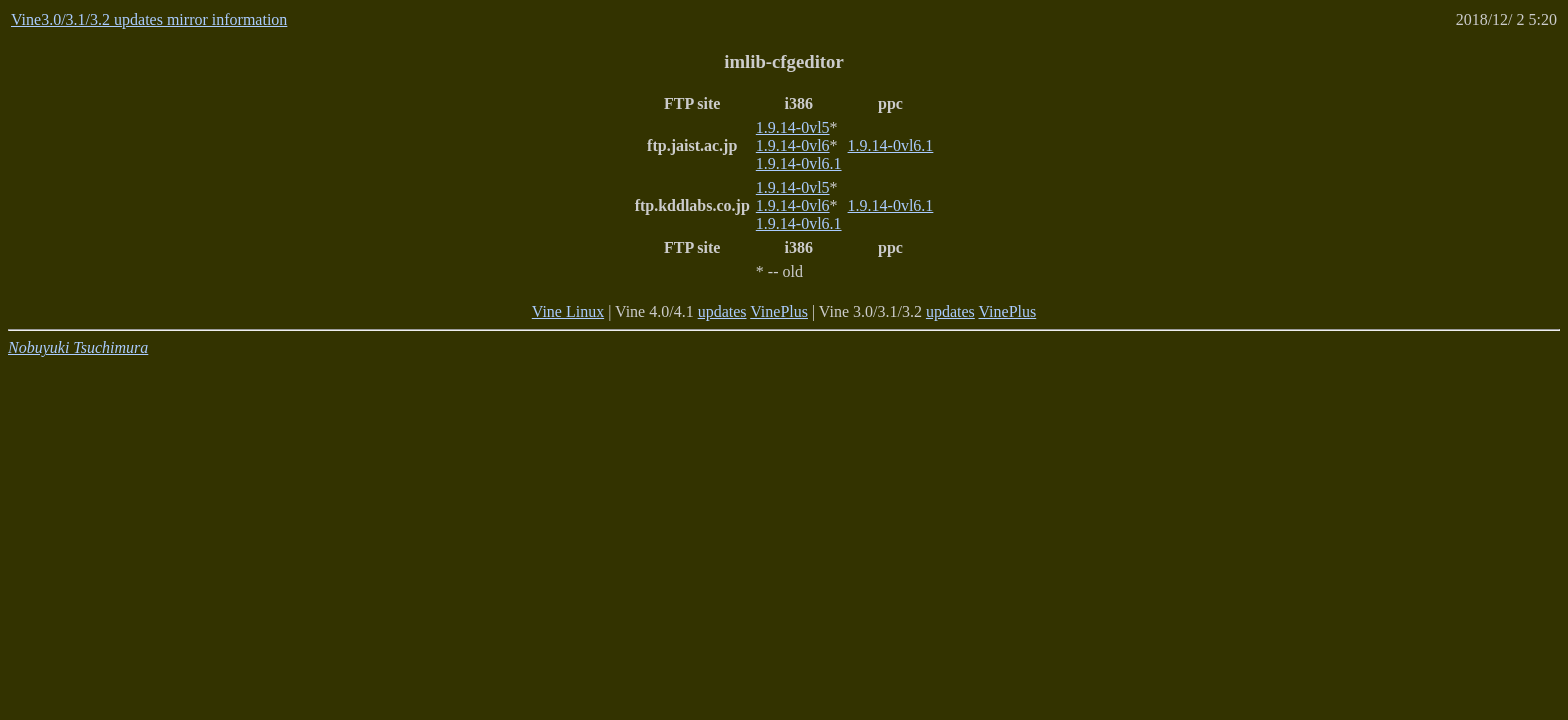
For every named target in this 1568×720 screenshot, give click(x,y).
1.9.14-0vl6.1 (799, 163)
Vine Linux (568, 311)
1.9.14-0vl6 (793, 145)
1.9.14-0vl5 (793, 127)
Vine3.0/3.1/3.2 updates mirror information (149, 19)
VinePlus (779, 311)
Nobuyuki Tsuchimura (78, 347)
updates (722, 311)
